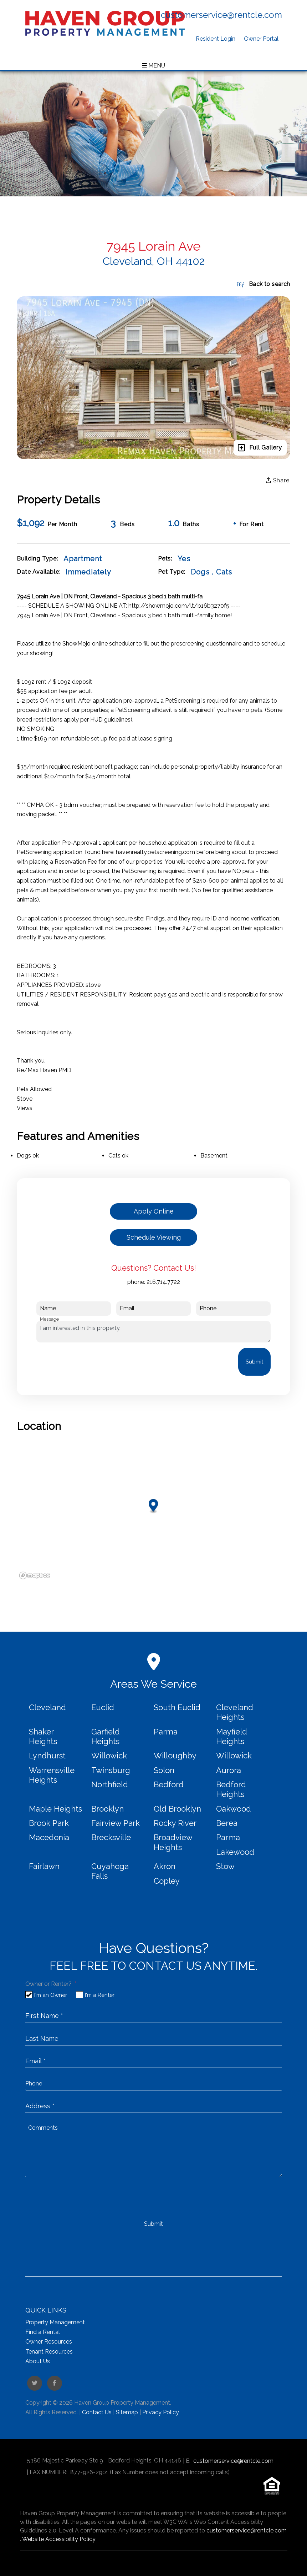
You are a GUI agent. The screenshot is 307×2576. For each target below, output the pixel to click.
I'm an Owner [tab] (50, 1995)
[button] (34, 2383)
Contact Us (97, 2412)
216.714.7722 (163, 1282)
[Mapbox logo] (34, 1575)
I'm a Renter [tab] (99, 1995)
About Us (37, 2361)
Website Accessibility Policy (59, 2539)
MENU (153, 65)
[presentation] (90, 1362)
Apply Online (154, 1211)
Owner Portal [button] (261, 38)
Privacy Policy (160, 2412)
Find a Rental (42, 2332)
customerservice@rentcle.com (221, 15)
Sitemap (127, 2412)
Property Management (55, 2322)
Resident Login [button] (215, 38)
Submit (254, 1362)
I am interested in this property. (153, 1331)
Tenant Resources (49, 2351)
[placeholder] (153, 2015)
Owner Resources (48, 2341)
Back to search (263, 284)
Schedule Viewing (154, 1237)
